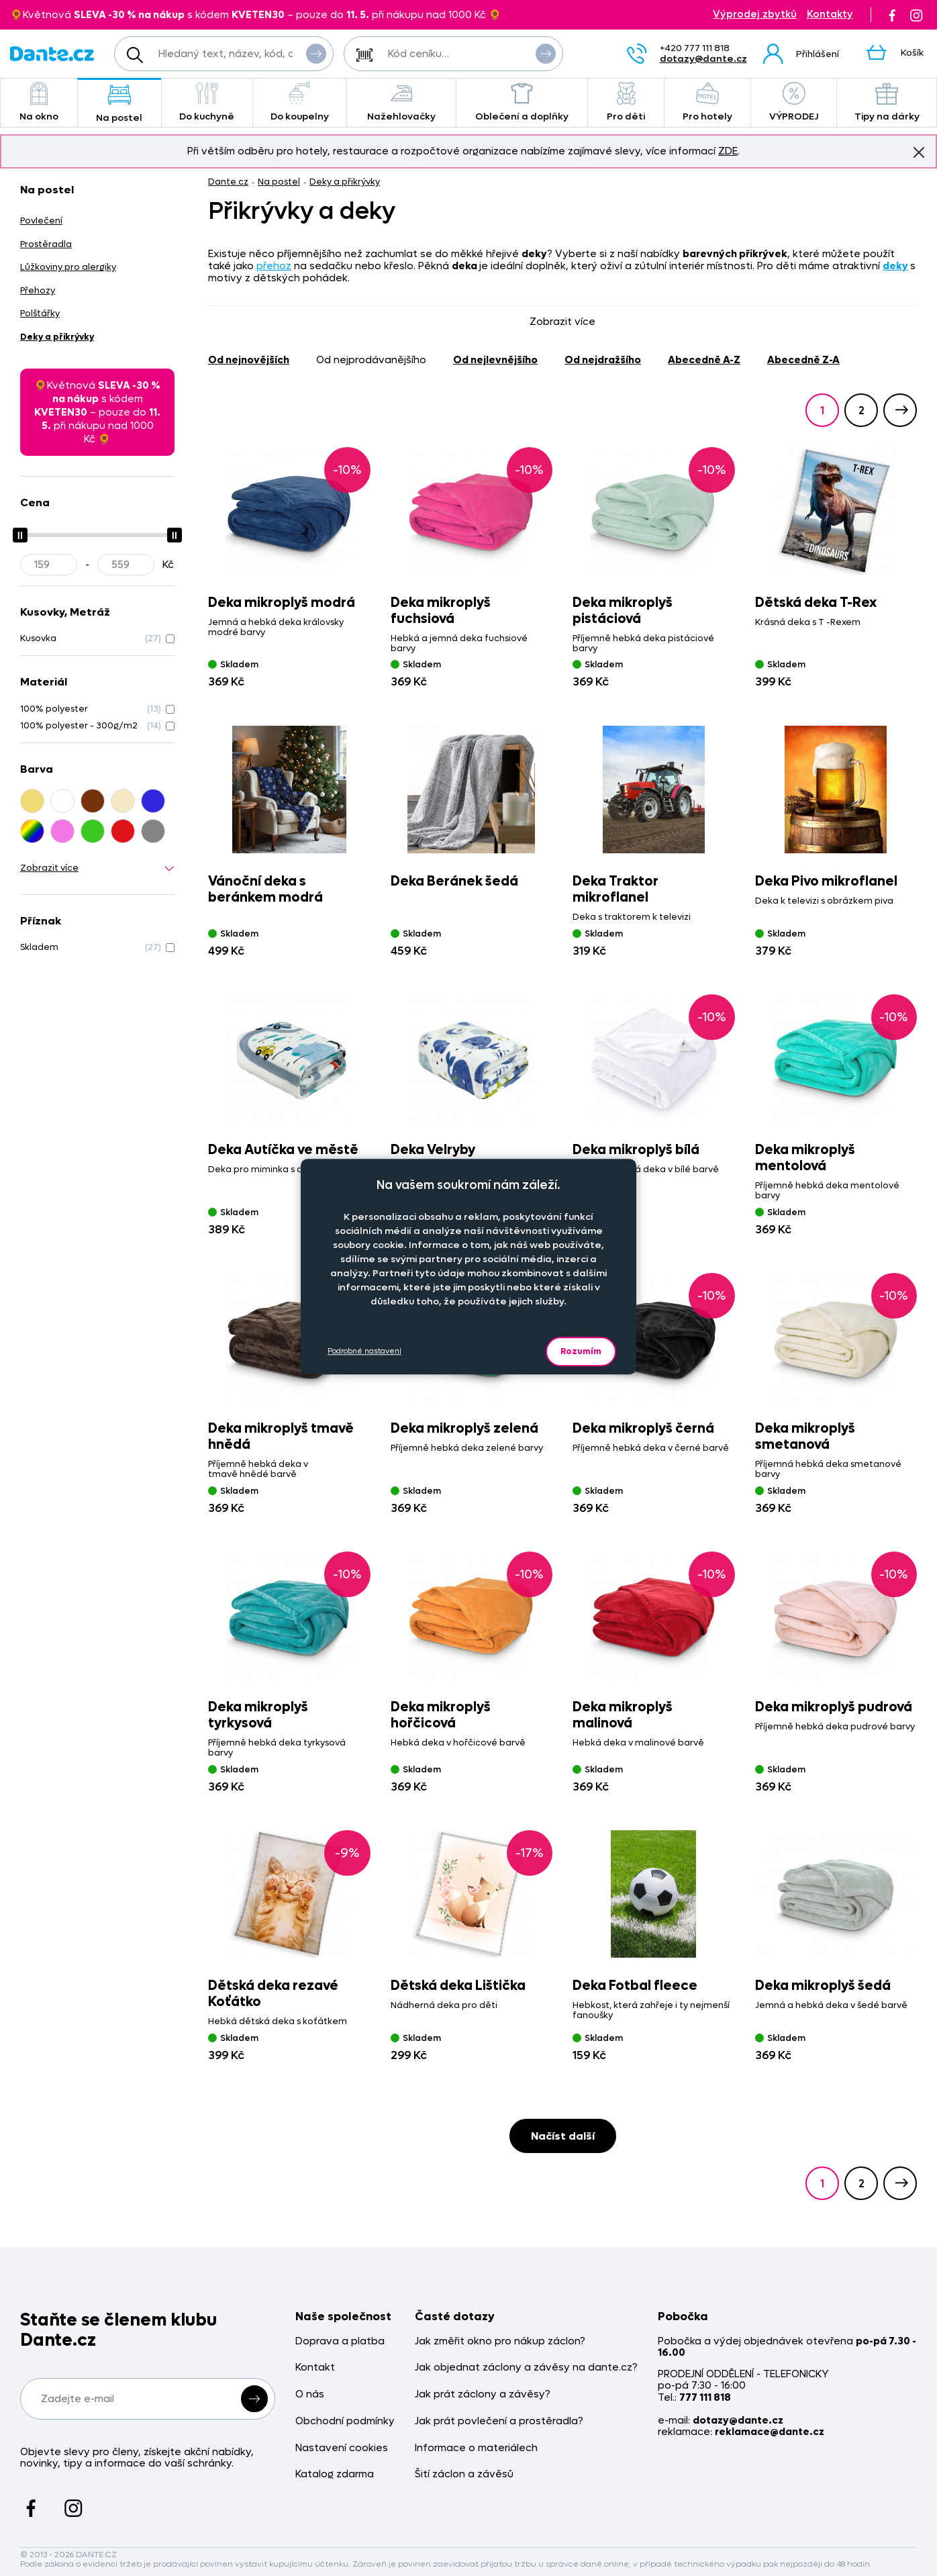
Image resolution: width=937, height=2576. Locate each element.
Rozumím (580, 1351)
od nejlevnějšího (495, 360)
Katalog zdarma (334, 2474)
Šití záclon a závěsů (464, 2474)
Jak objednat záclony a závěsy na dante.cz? (526, 2367)
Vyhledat (316, 53)
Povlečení (41, 220)
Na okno (39, 102)
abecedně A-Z (704, 360)
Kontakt (315, 2367)
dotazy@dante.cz (703, 58)
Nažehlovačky (401, 102)
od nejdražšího (602, 360)
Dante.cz (228, 181)
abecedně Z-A (803, 360)
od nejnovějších (248, 360)
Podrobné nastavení (364, 1351)
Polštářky (40, 313)
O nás (309, 2394)
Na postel (119, 103)
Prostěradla (46, 244)
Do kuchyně (207, 102)
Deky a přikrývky (344, 181)
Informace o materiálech (476, 2448)
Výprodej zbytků (755, 14)
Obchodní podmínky (345, 2421)
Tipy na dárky (886, 102)
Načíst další (563, 2136)
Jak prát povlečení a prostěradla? (499, 2421)
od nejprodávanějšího (371, 360)
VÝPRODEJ (794, 102)
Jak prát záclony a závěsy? (482, 2394)
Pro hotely (707, 102)
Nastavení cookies (341, 2448)
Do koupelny (299, 102)
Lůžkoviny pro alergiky (68, 267)
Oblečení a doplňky (522, 102)
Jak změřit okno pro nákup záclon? (500, 2341)
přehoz (273, 266)
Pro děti (625, 102)
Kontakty (830, 14)
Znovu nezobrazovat (919, 151)
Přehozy (37, 290)
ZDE (728, 151)
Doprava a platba (340, 2341)
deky (895, 266)
